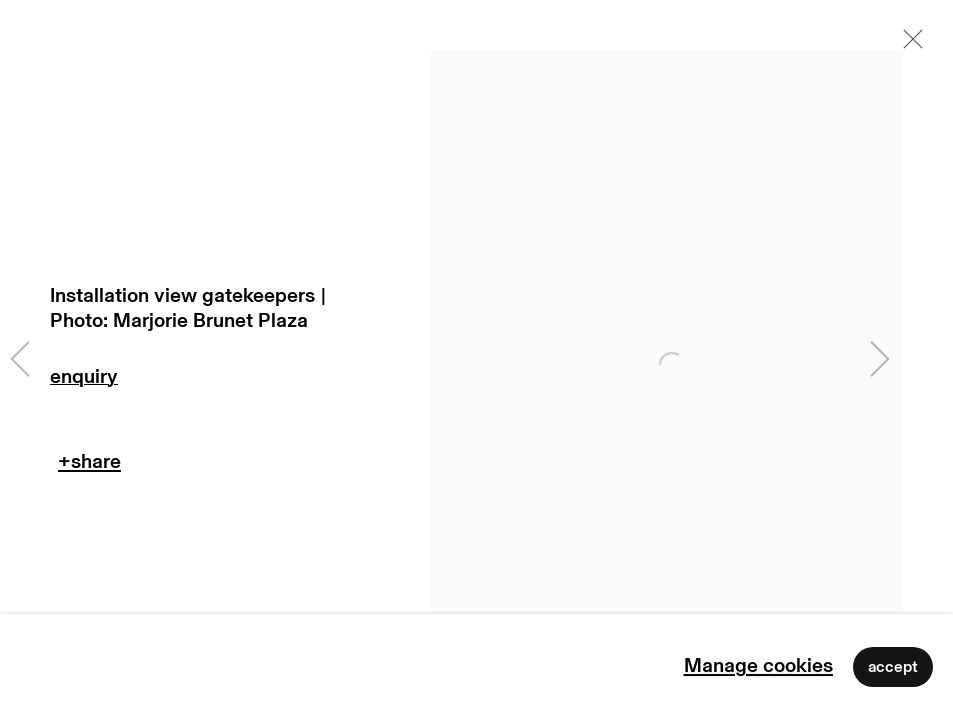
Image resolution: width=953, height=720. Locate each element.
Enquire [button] (190, 381)
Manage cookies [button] (758, 666)
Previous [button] (20, 360)
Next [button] (880, 360)
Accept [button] (893, 667)
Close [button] (908, 45)
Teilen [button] (89, 466)
